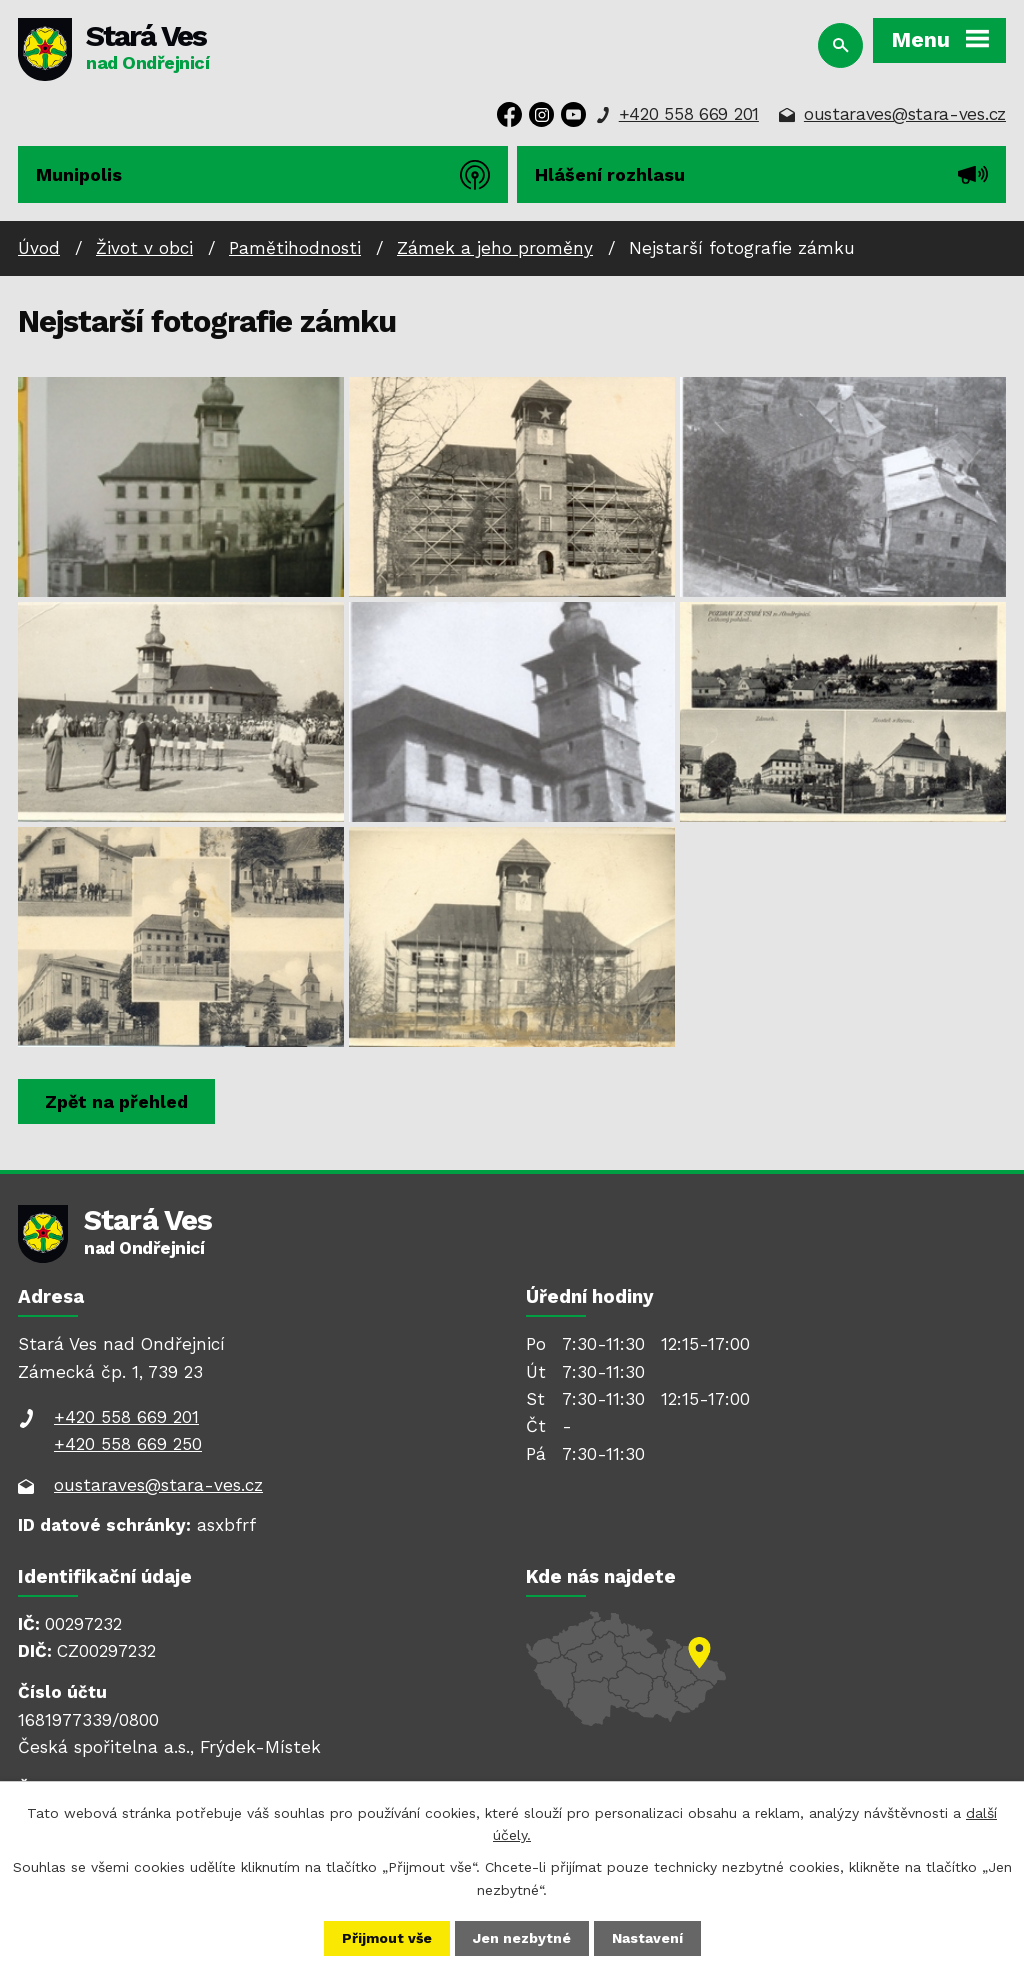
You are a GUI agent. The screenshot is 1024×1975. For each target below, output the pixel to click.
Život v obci (144, 248)
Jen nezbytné (522, 1938)
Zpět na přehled (116, 1101)
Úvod (39, 248)
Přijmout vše (387, 1938)
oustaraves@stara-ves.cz (905, 114)
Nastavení (647, 1938)
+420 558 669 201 (689, 114)
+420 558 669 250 (128, 1444)
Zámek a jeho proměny (495, 248)
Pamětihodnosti (295, 248)
